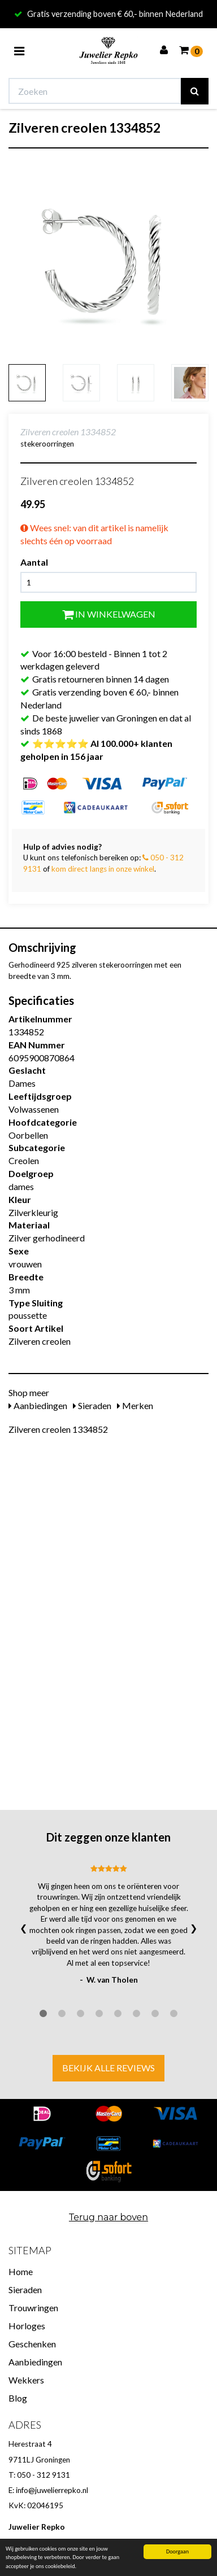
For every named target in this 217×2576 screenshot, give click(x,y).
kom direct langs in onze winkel (102, 868)
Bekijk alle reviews (108, 2067)
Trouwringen (33, 2307)
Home (20, 2271)
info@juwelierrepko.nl (52, 2490)
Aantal (34, 562)
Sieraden (92, 1405)
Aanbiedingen (37, 1405)
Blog (17, 2398)
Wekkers (26, 2379)
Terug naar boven (108, 2217)
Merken (135, 1405)
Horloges (26, 2325)
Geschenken (32, 2343)
